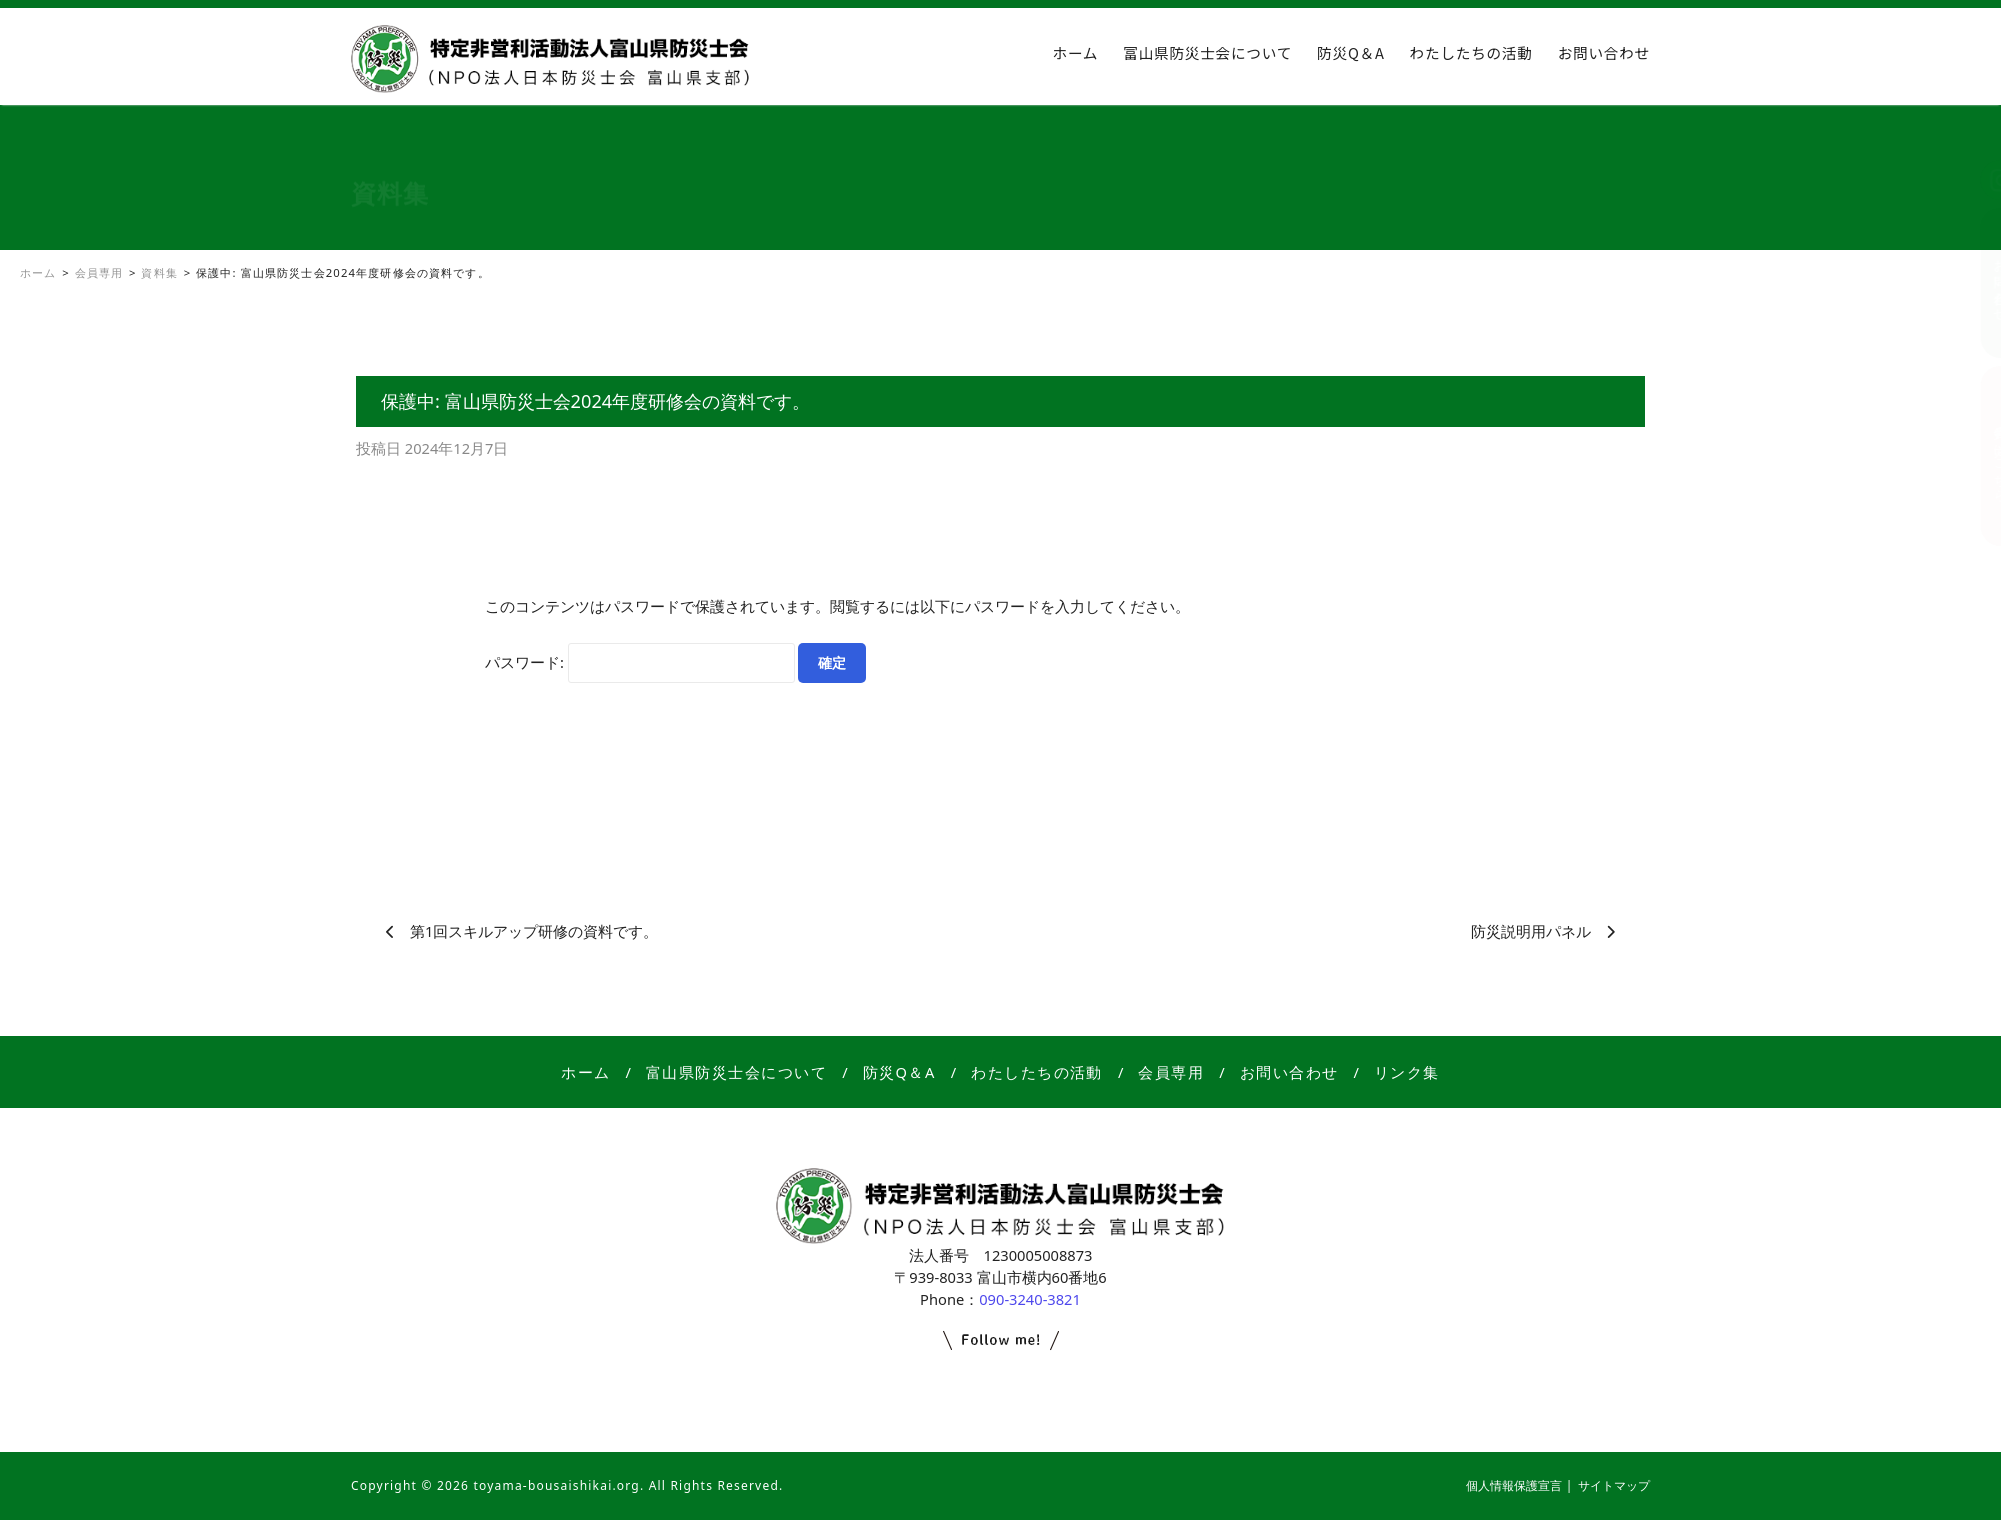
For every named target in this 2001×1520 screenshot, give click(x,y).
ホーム (1076, 52)
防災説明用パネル (1531, 931)
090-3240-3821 (1030, 1299)
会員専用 (1171, 1072)
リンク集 (1407, 1072)
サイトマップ (1614, 1485)
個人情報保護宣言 (1514, 1485)
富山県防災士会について (1207, 52)
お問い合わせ (1604, 52)
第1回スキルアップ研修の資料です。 (534, 931)
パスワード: (640, 663)
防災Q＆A (1350, 52)
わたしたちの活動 (1471, 52)
